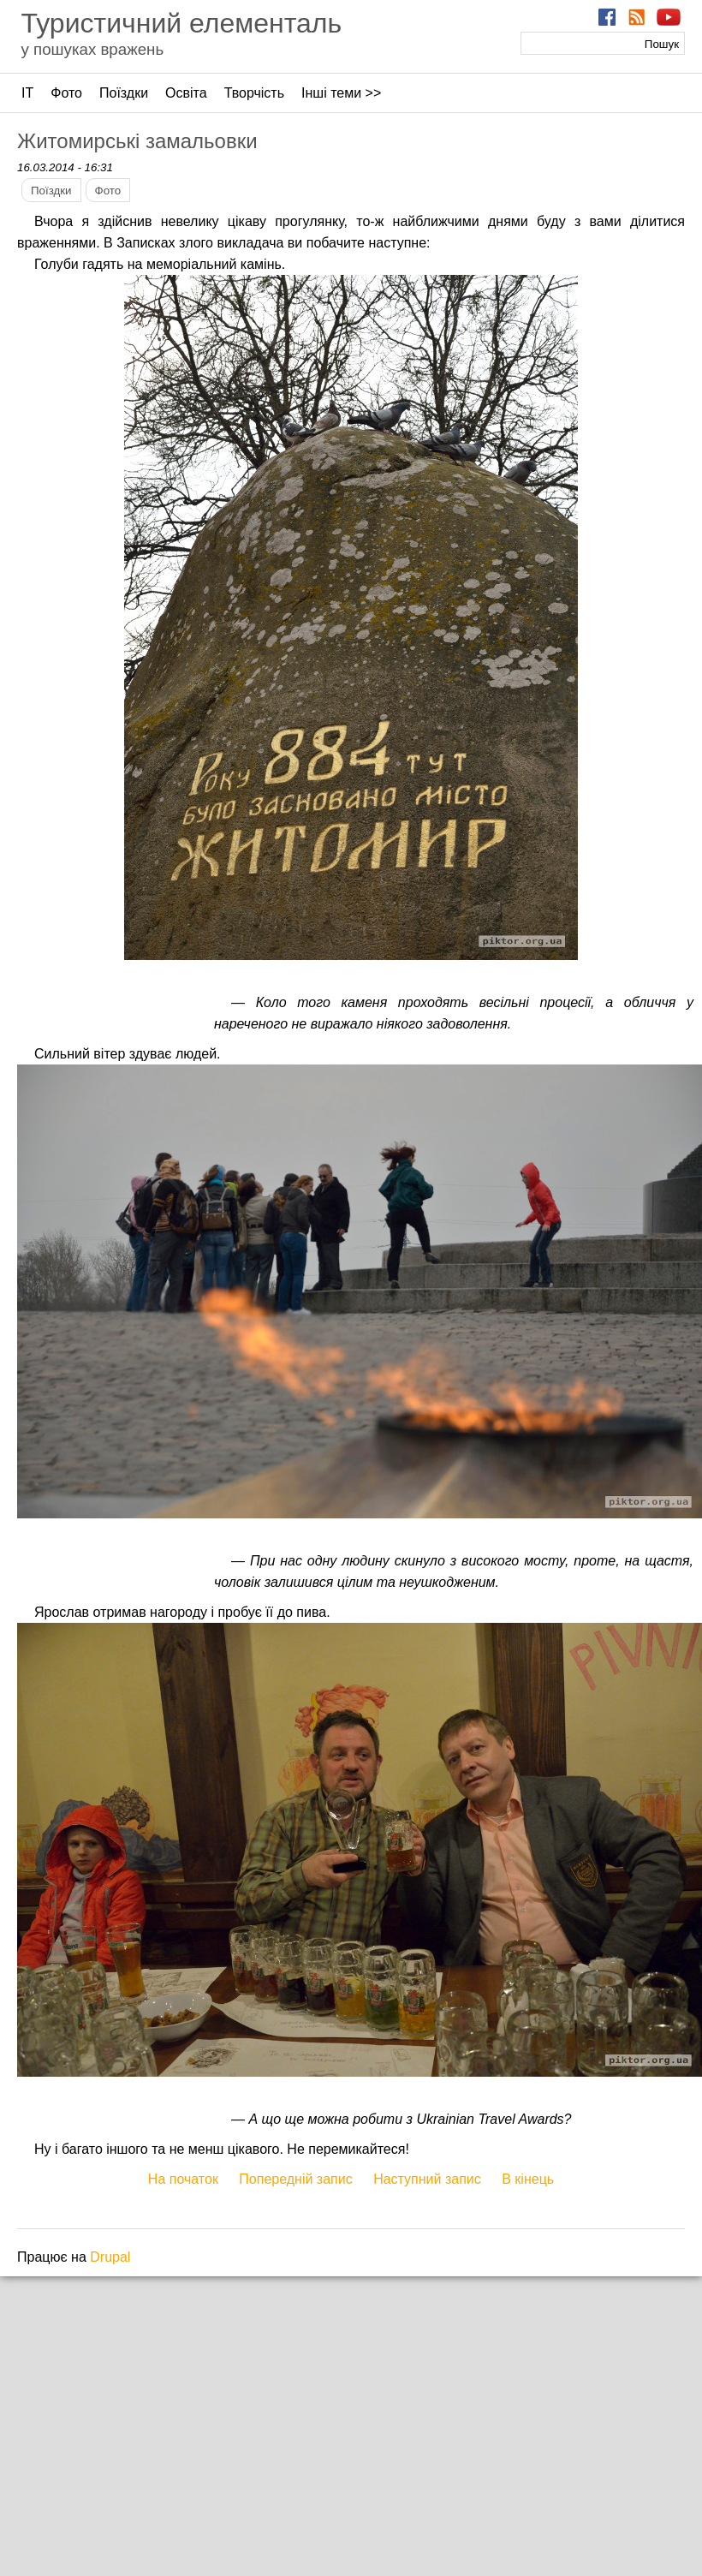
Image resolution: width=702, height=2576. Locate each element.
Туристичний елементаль (181, 23)
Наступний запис (427, 2179)
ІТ (27, 93)
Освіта (186, 93)
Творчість (254, 93)
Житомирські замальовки (137, 140)
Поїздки (123, 93)
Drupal (110, 2257)
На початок (183, 2179)
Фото (66, 93)
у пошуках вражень (92, 49)
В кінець (528, 2179)
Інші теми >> (341, 93)
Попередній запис (295, 2179)
